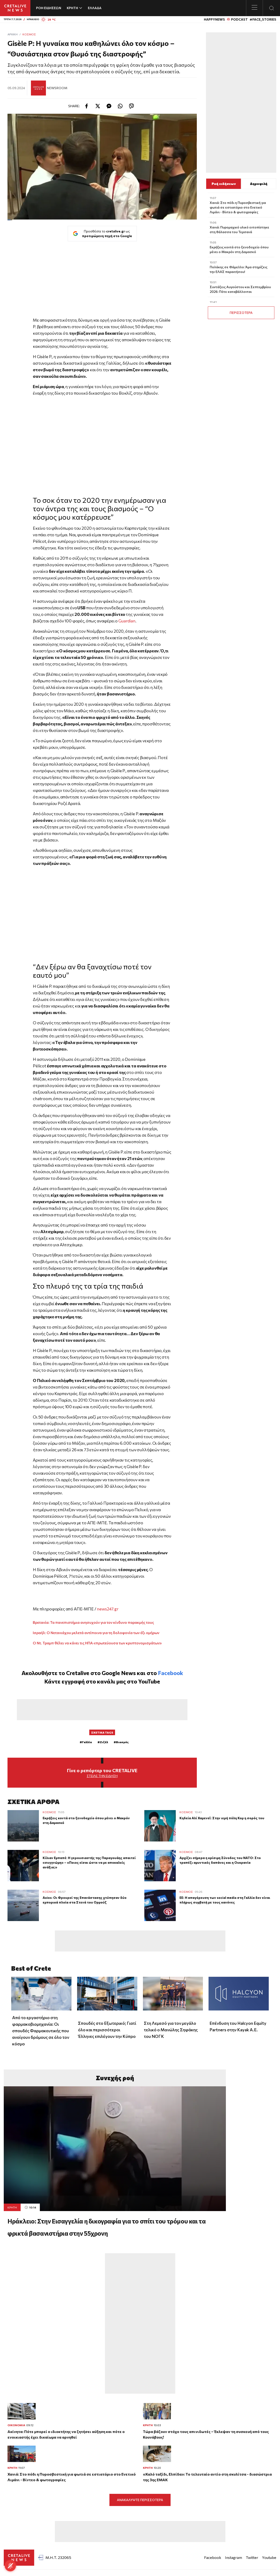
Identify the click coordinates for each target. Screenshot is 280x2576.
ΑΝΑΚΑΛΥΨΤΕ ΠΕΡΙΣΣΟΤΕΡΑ (140, 2500)
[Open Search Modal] (271, 8)
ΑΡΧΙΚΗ (12, 34)
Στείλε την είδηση (102, 1776)
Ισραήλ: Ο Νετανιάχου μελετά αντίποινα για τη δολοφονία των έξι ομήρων (96, 1632)
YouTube (149, 1681)
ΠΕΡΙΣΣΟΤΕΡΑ (241, 313)
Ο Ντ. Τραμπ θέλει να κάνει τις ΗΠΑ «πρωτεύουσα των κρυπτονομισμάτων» (97, 1643)
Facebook (170, 1672)
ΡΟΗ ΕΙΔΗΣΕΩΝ (48, 8)
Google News (119, 1672)
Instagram (233, 2557)
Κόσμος (29, 34)
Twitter (252, 2557)
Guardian (126, 620)
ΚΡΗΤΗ (12, 2207)
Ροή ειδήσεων (224, 184)
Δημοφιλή (258, 184)
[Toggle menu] (254, 8)
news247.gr (107, 1608)
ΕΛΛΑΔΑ (94, 8)
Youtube (269, 2557)
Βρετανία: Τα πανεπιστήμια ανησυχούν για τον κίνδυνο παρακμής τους (93, 1622)
